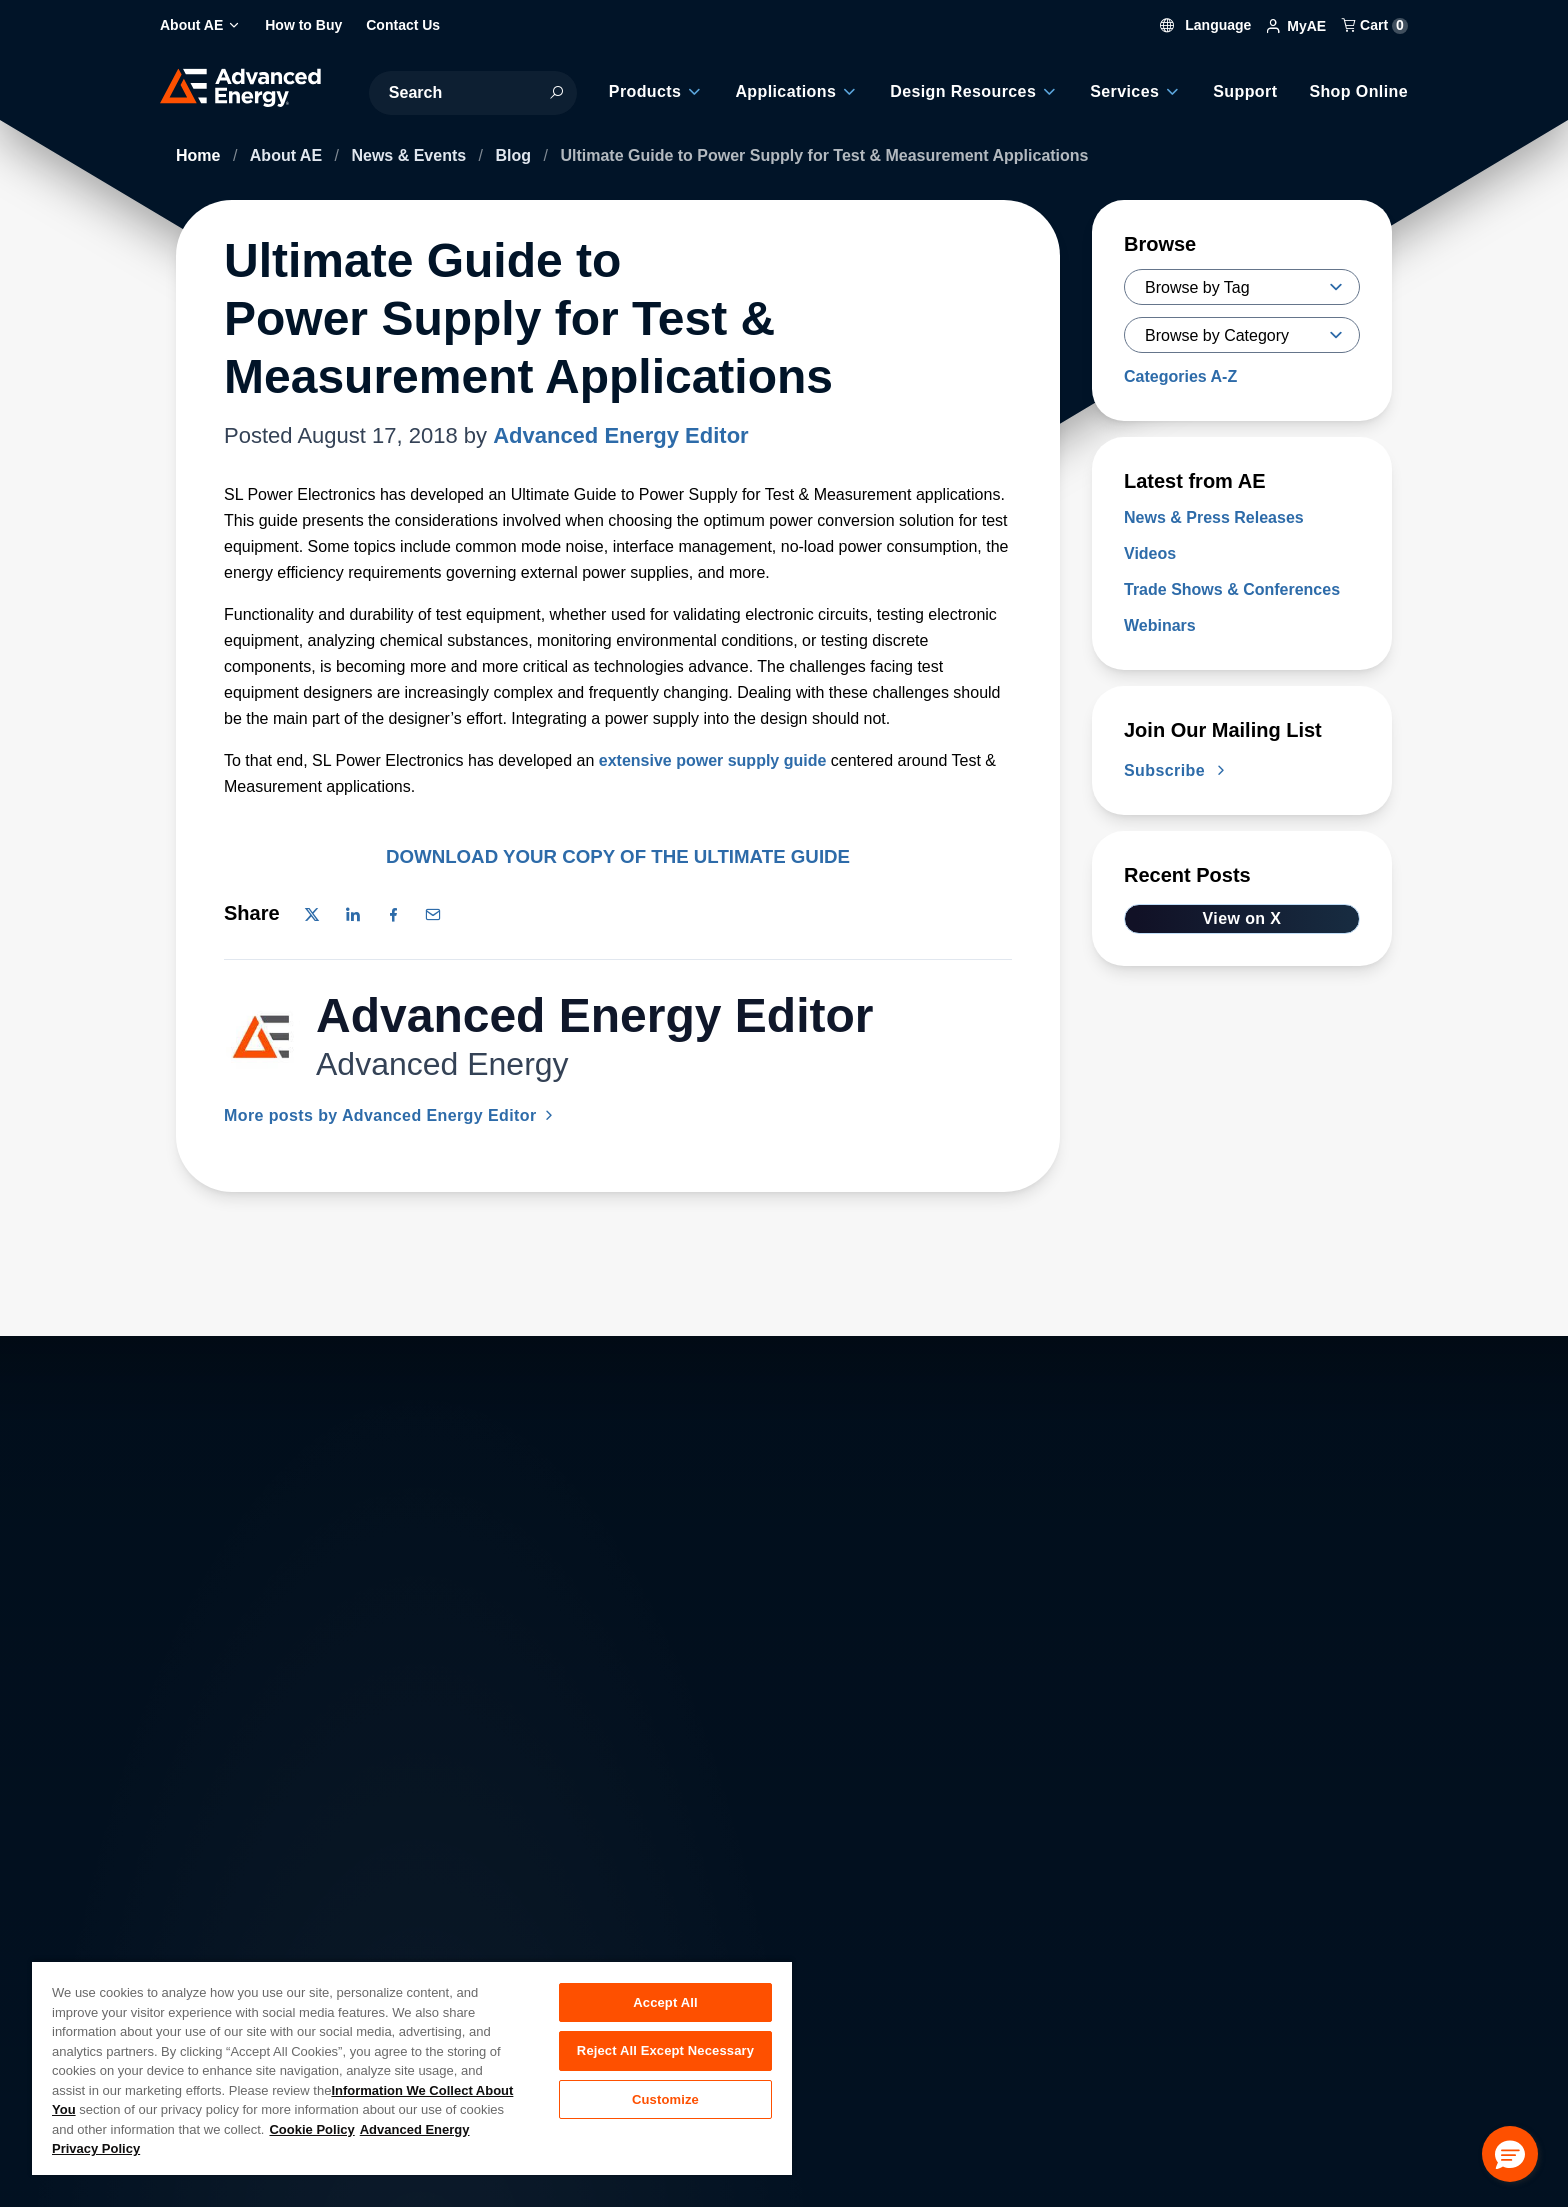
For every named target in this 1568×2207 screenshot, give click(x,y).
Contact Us (215, 1940)
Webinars (1160, 625)
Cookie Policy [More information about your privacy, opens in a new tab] (311, 2129)
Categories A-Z (1180, 376)
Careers (516, 1896)
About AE (288, 155)
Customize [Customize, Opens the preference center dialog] (665, 2100)
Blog (516, 155)
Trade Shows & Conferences (1232, 589)
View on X (1242, 918)
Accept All (665, 2002)
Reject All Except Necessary (665, 2051)
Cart (1375, 25)
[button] (1510, 2154)
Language (1206, 25)
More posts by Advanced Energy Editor (391, 1115)
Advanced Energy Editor (621, 435)
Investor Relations (552, 1940)
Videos (1150, 553)
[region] (412, 2067)
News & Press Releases (1214, 517)
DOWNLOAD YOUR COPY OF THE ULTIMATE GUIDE (618, 856)
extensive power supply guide (713, 760)
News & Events (410, 155)
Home (200, 155)
